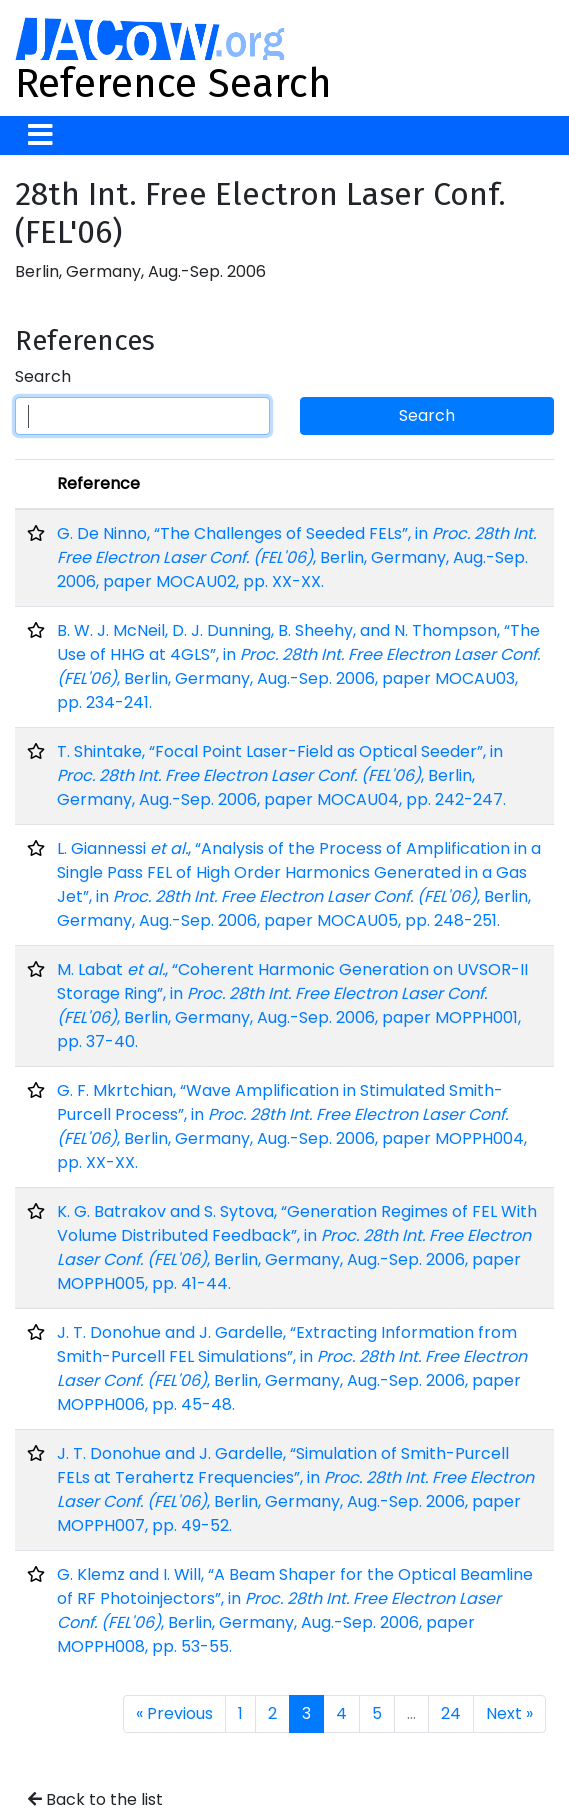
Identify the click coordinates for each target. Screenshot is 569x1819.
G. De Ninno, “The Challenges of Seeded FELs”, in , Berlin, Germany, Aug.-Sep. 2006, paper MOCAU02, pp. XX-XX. (296, 557)
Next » (509, 1713)
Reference (98, 483)
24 (451, 1713)
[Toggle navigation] (40, 135)
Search (43, 376)
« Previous (174, 1713)
